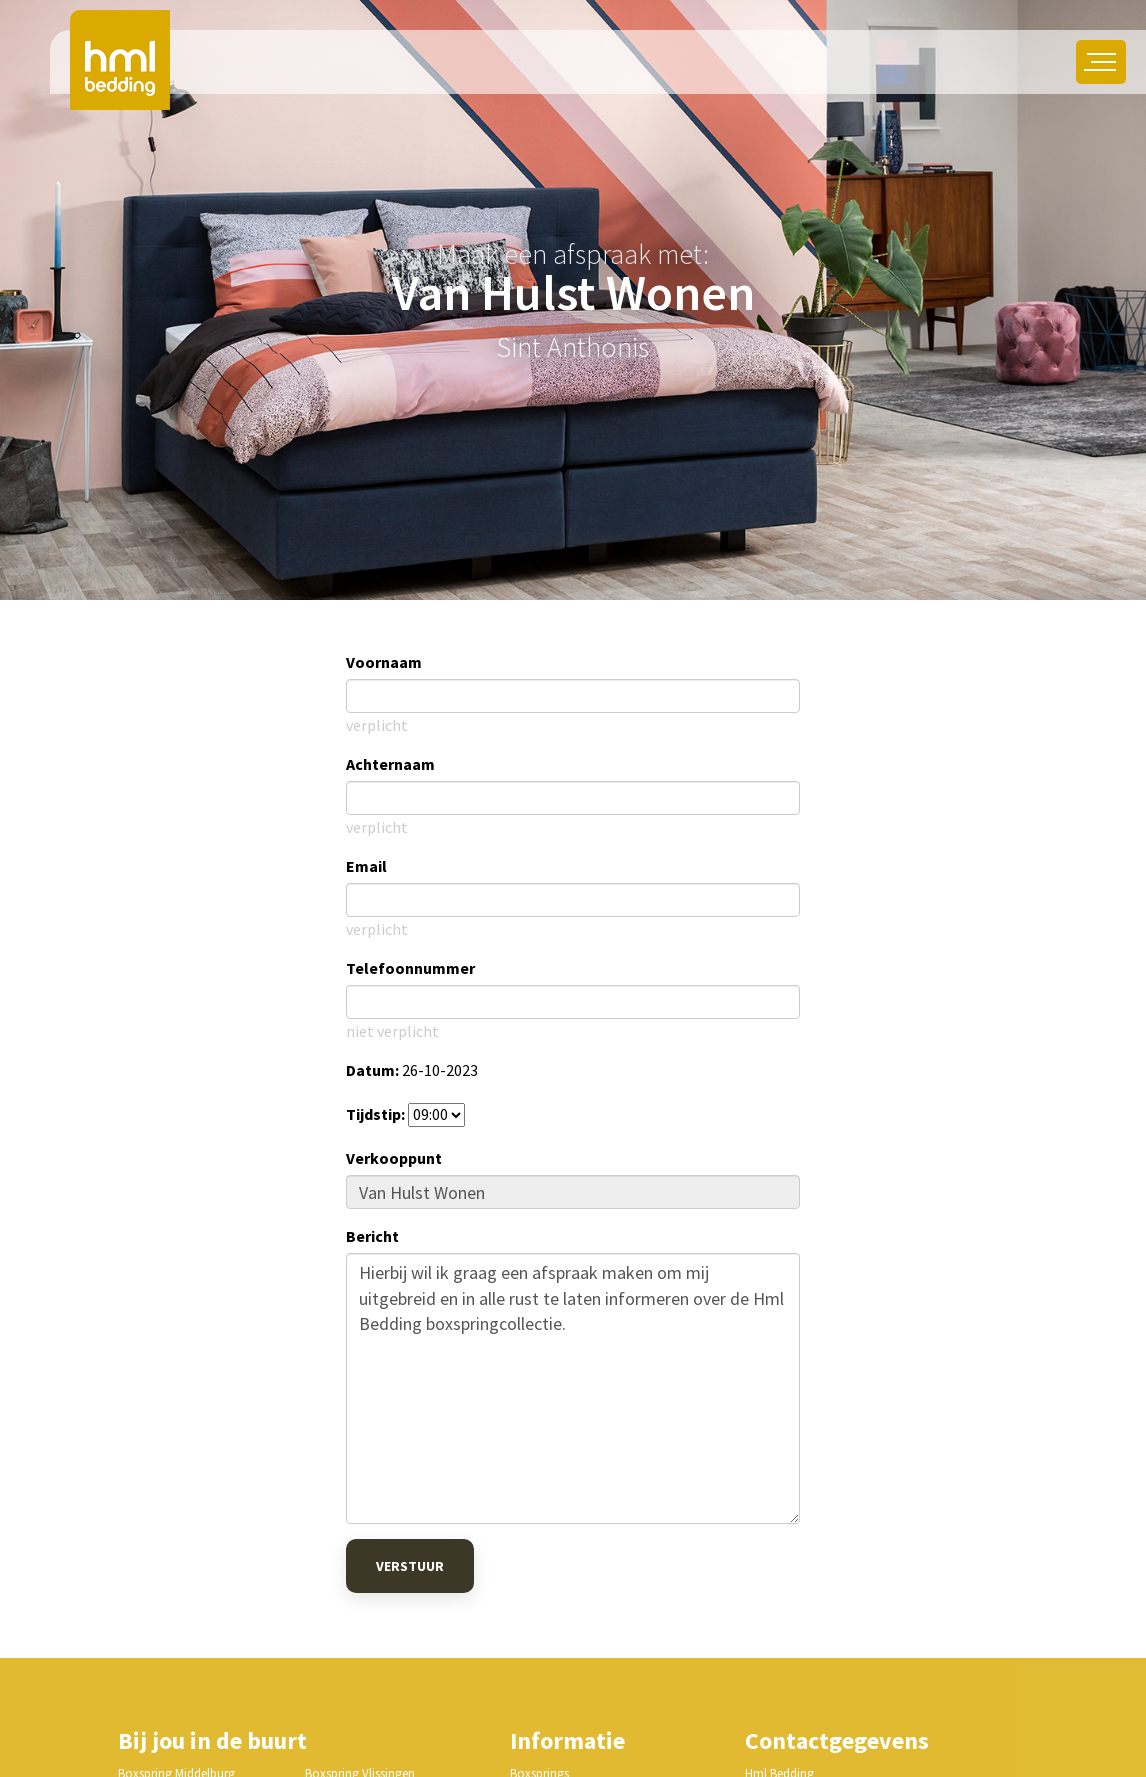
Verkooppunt (394, 1158)
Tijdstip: (375, 1114)
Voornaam (384, 662)
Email (366, 866)
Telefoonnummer (410, 968)
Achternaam (390, 764)
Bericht (372, 1236)
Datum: (372, 1070)
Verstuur (410, 1566)
